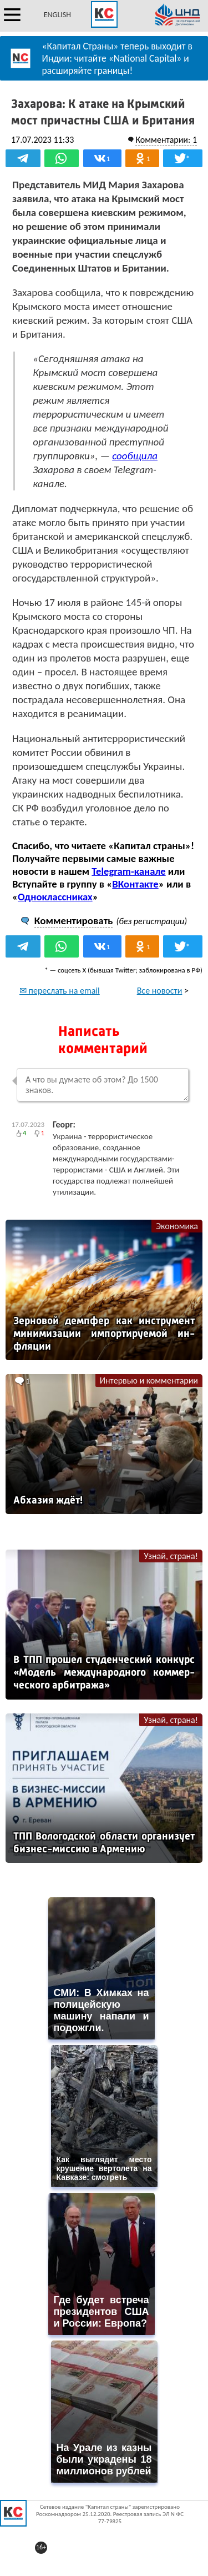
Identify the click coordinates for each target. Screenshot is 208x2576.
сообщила (135, 455)
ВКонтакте (135, 884)
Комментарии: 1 (166, 139)
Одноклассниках (55, 896)
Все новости (159, 990)
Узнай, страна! (171, 1556)
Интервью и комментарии (149, 1380)
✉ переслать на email (59, 990)
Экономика (177, 1226)
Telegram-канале (128, 871)
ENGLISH (57, 14)
